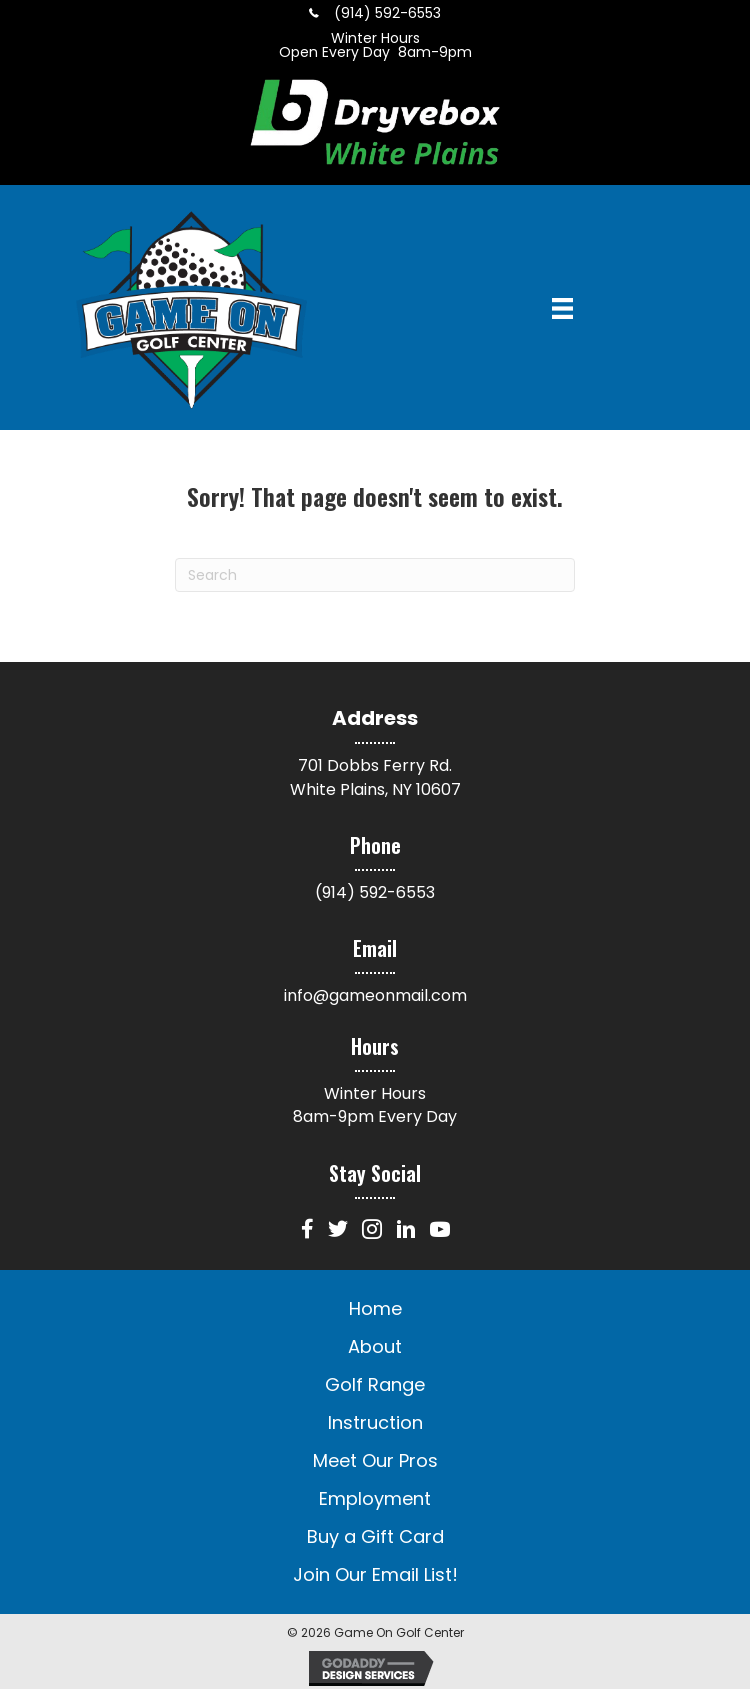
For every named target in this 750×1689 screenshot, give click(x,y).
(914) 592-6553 (375, 892)
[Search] (375, 575)
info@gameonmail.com (375, 995)
